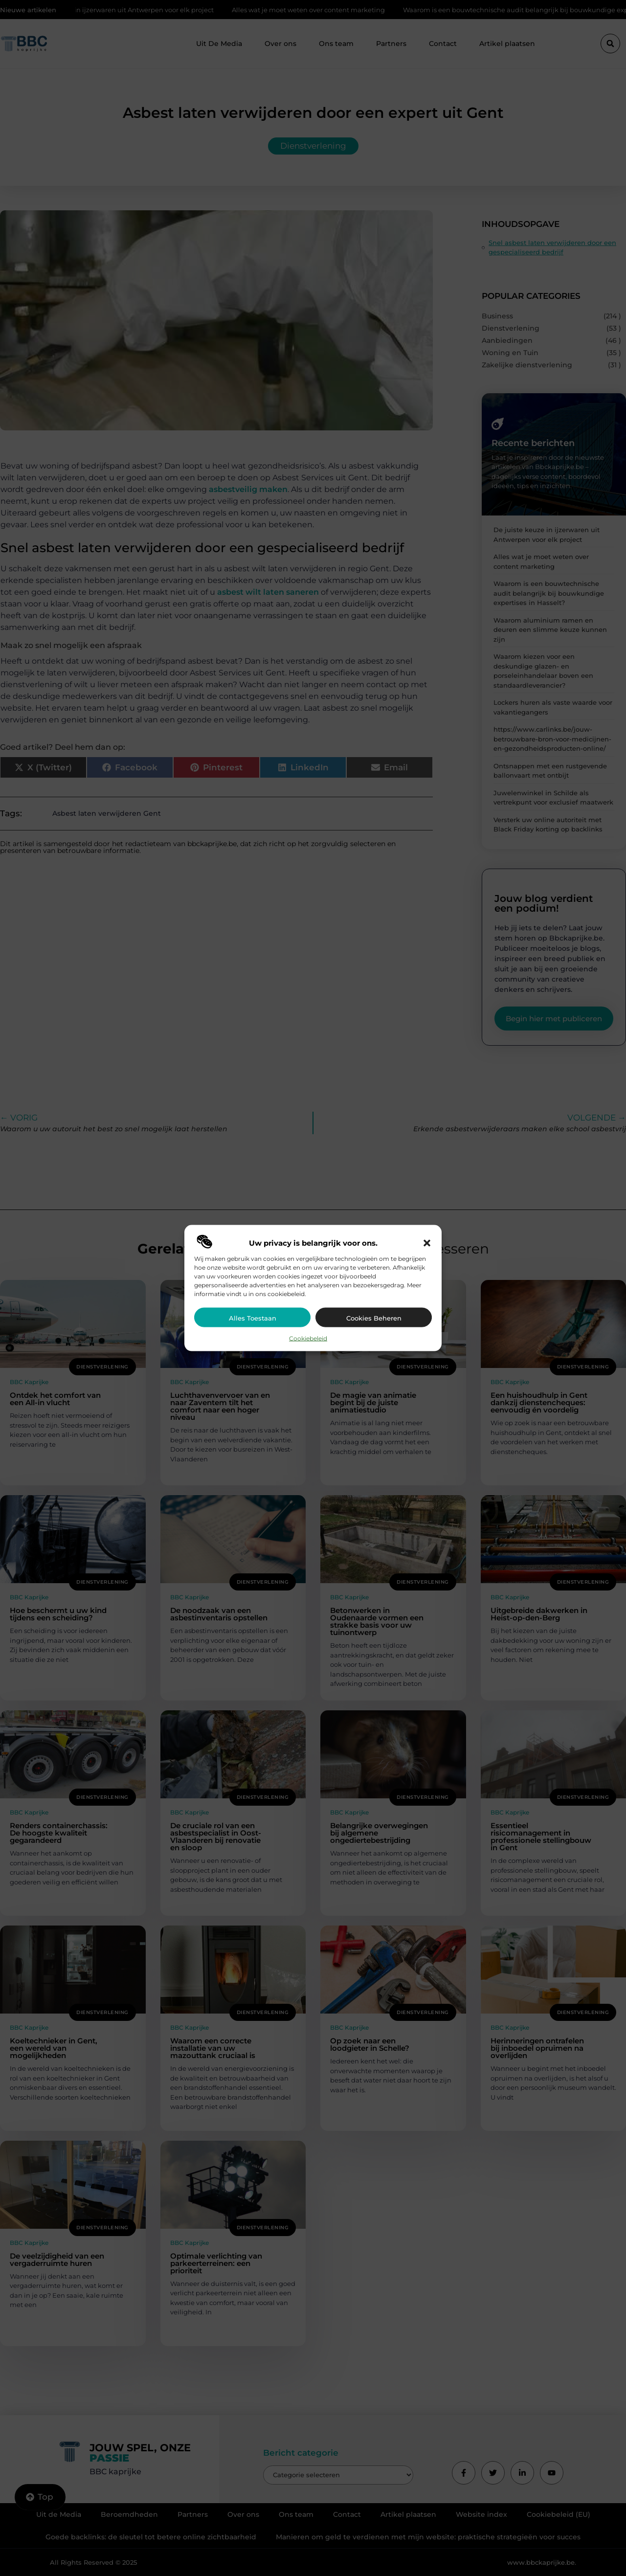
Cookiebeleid (308, 1338)
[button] (427, 1243)
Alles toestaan (252, 1318)
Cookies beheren (374, 1318)
